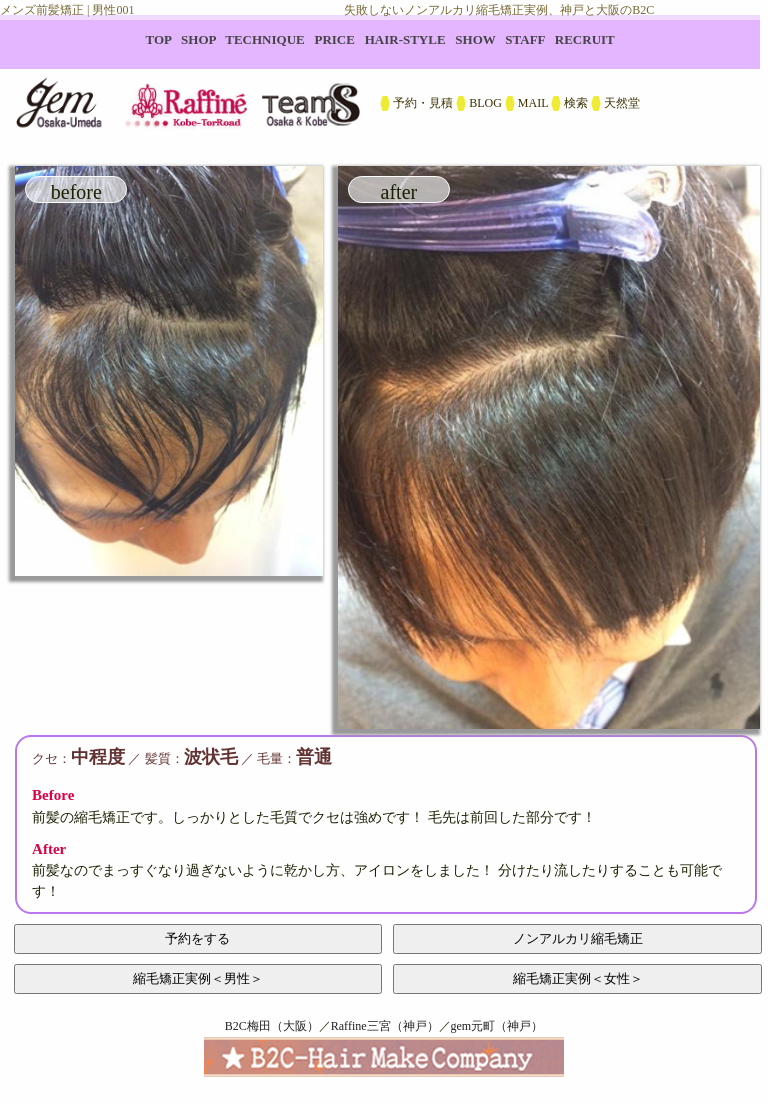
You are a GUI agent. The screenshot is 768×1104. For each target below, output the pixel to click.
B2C (384, 80)
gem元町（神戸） (497, 1026)
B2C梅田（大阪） (272, 1026)
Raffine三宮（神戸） (385, 1026)
